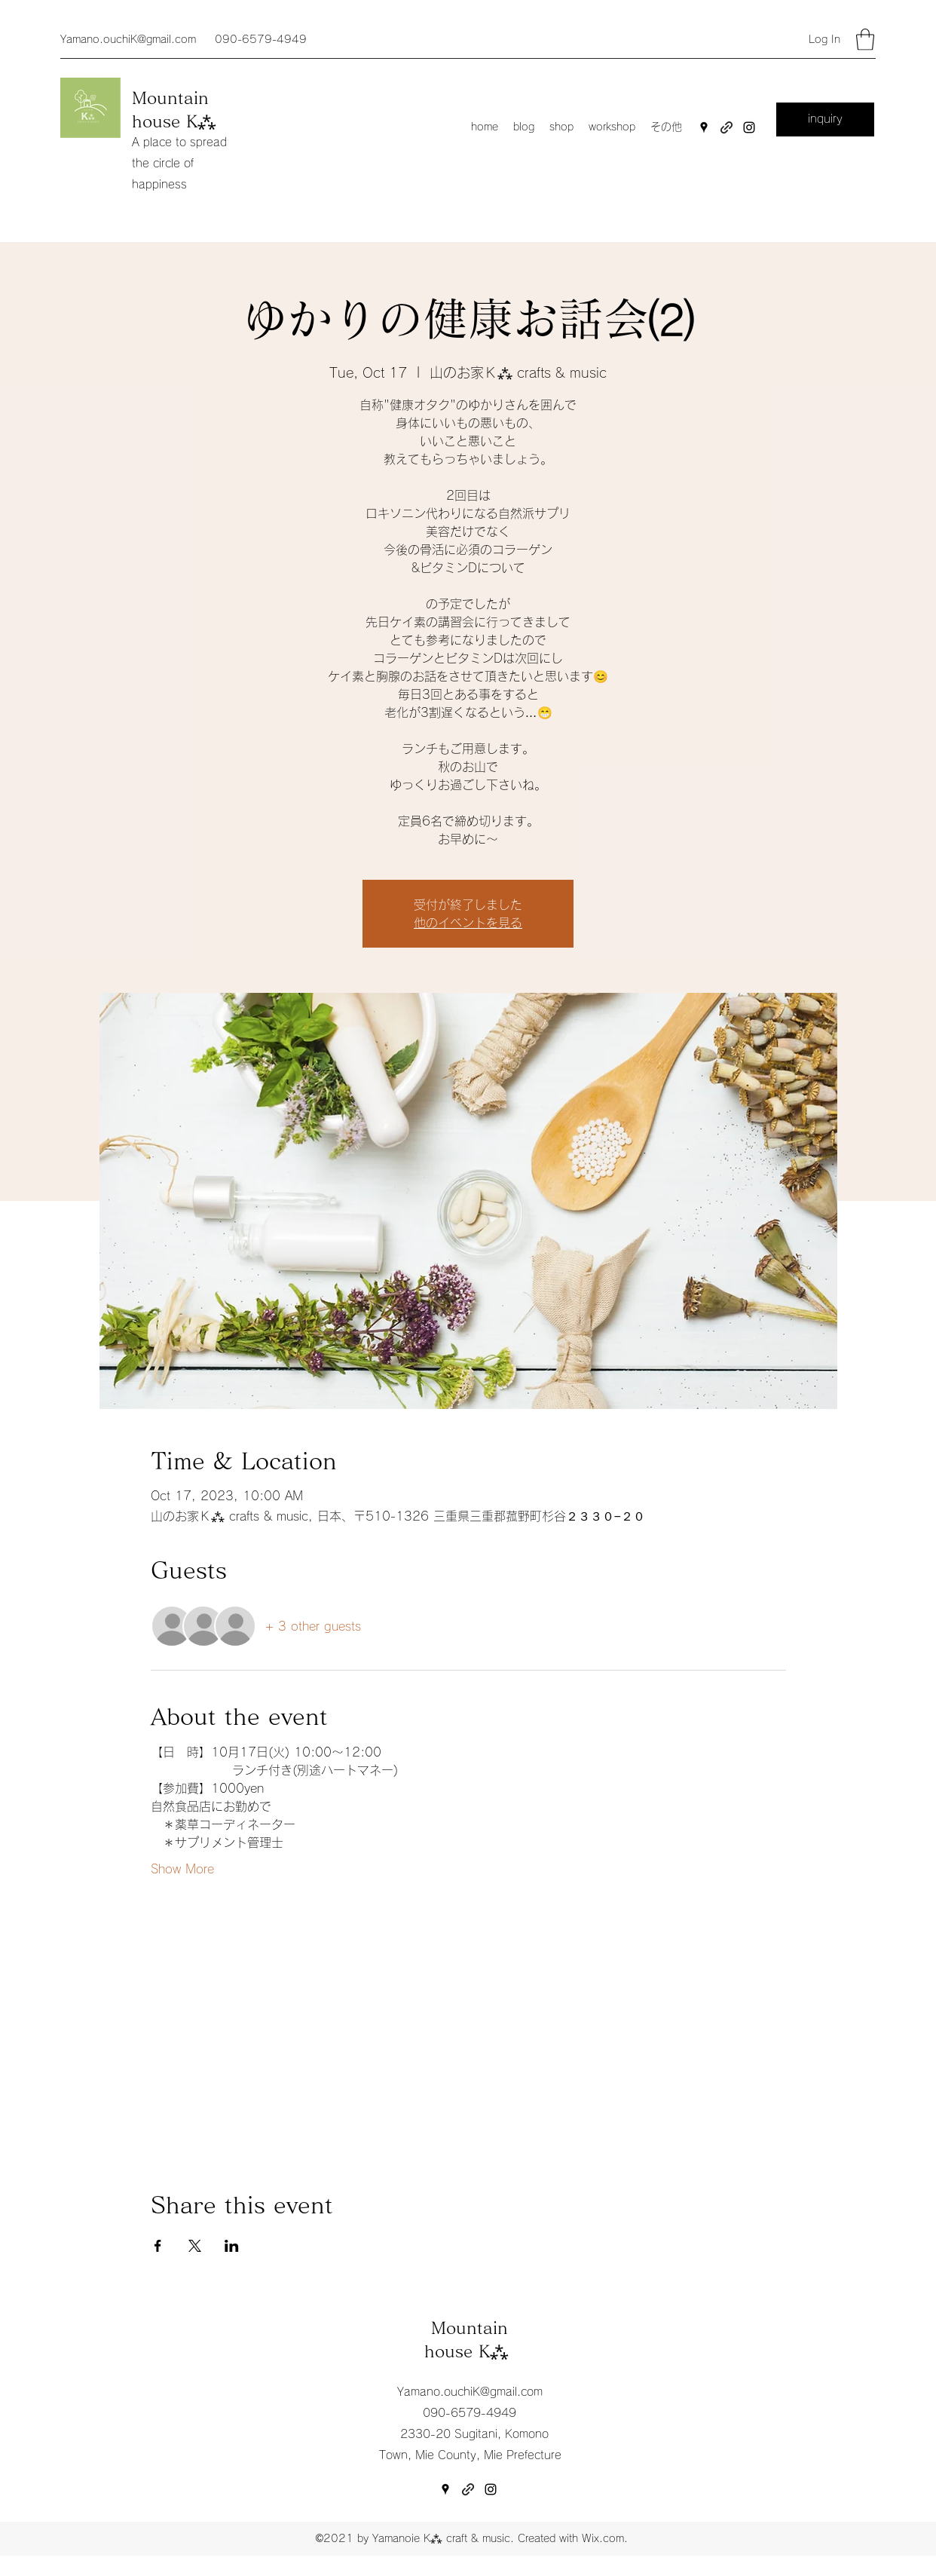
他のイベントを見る (468, 923)
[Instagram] (749, 127)
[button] (865, 40)
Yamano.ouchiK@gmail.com (128, 39)
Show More (182, 1869)
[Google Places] (703, 127)
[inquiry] (825, 119)
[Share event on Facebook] (158, 2246)
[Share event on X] (195, 2246)
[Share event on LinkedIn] (232, 2246)
